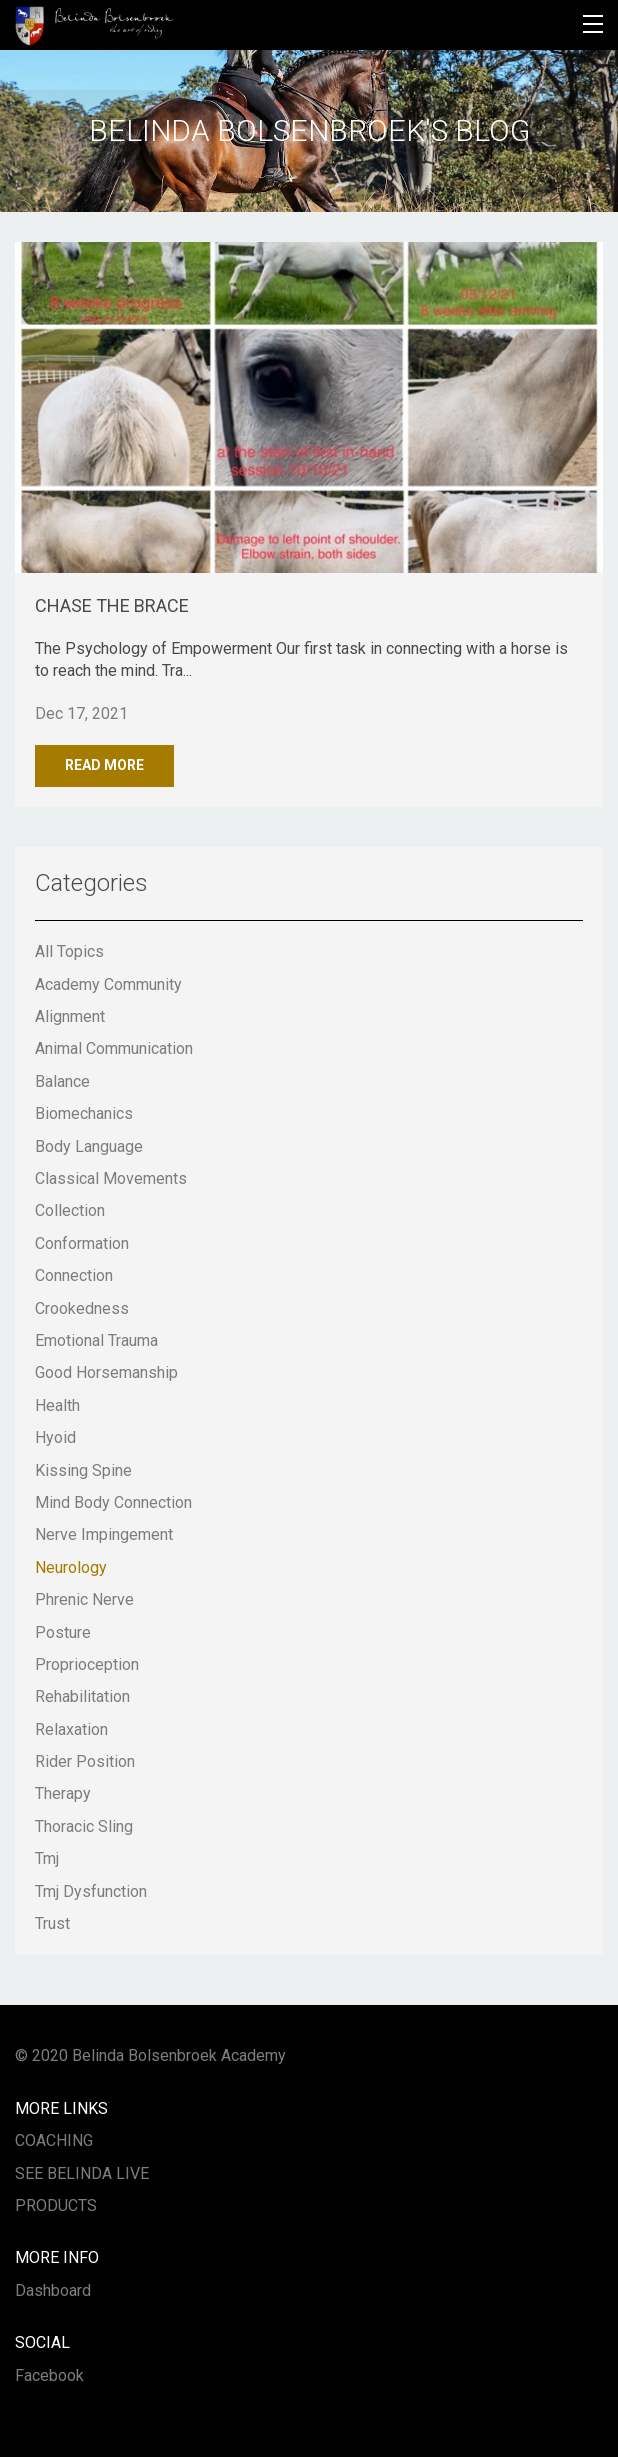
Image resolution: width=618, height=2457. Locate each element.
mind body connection (113, 1502)
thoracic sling (84, 1826)
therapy (63, 1793)
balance (62, 1081)
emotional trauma (96, 1340)
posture (63, 1632)
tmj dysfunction (91, 1891)
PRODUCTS (56, 2205)
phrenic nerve (84, 1599)
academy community (108, 984)
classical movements (111, 1178)
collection (70, 1210)
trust (52, 1923)
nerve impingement (104, 1534)
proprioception (87, 1664)
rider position (85, 1761)
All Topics (69, 951)
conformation (82, 1243)
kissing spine (83, 1470)
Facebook (49, 2375)
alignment (70, 1016)
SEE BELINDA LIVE (82, 2173)
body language (89, 1146)
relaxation (71, 1729)
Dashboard (53, 2290)
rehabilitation (82, 1696)
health (57, 1405)
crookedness (82, 1308)
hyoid (55, 1437)
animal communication (114, 1048)
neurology (71, 1567)
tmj (47, 1858)
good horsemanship (106, 1372)
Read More (104, 765)
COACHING (54, 2140)
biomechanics (84, 1113)
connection (74, 1275)
